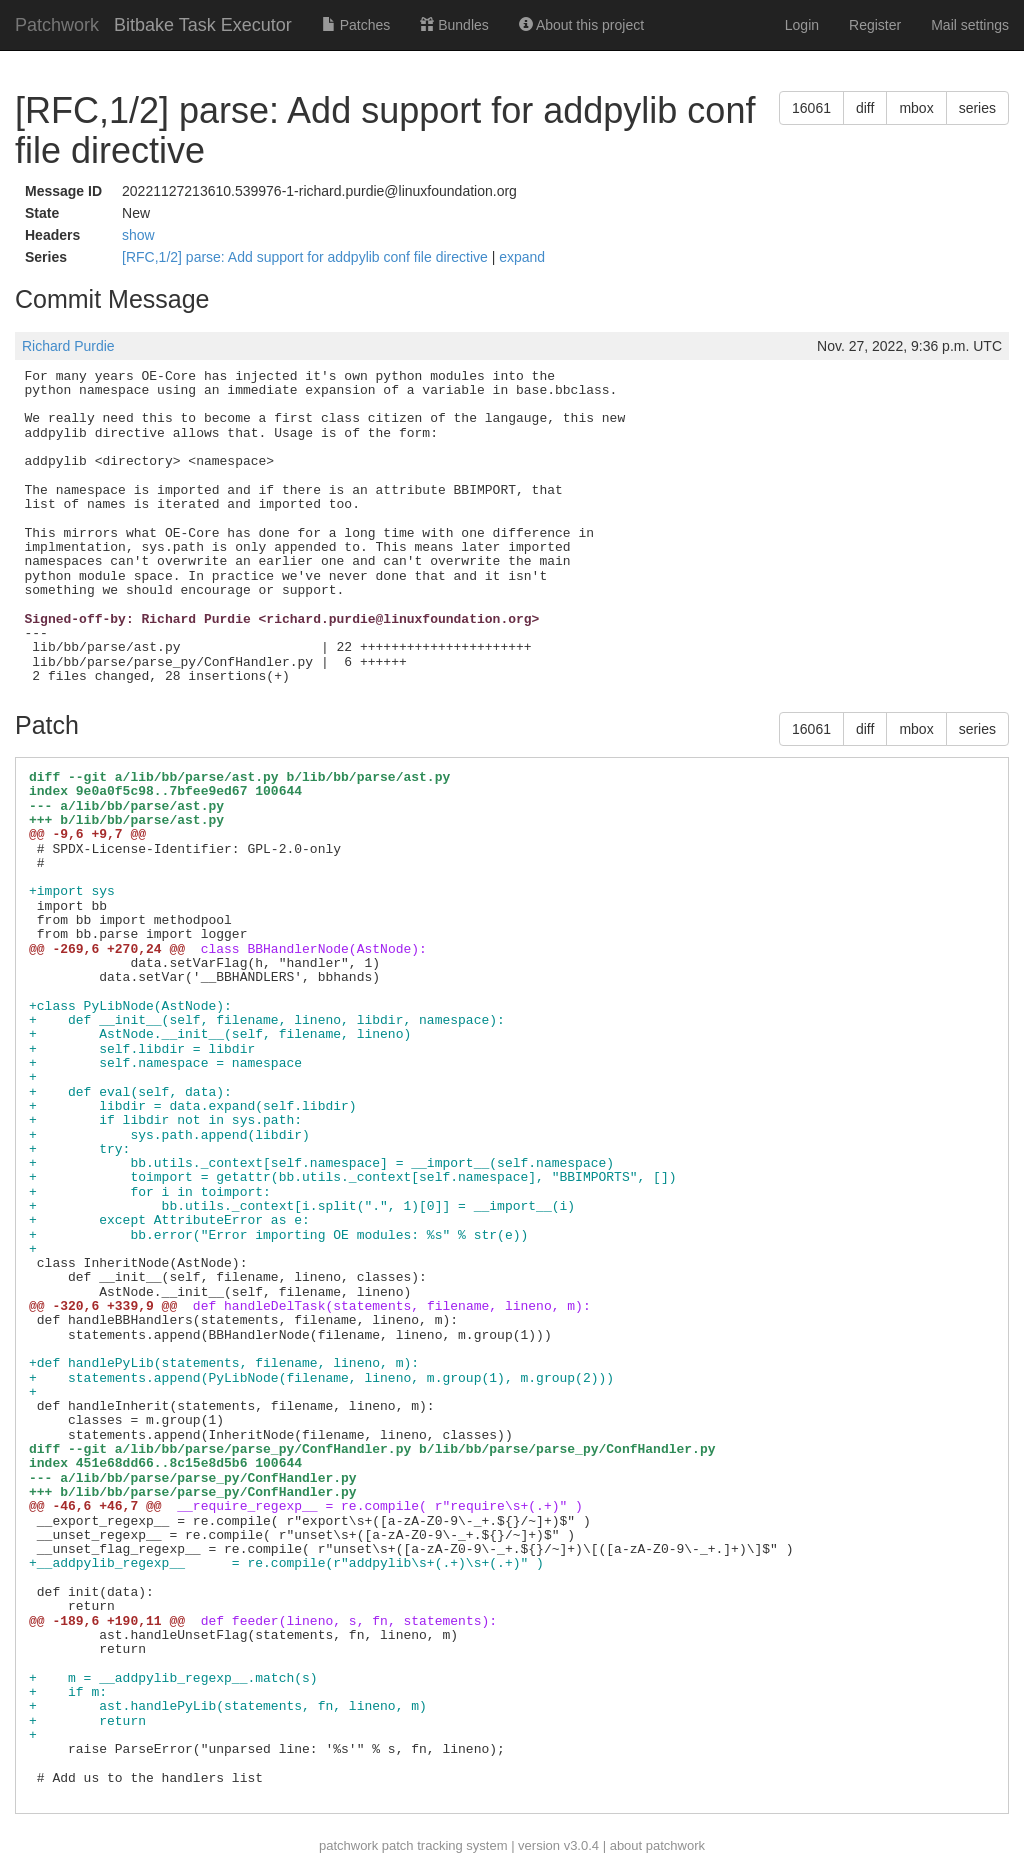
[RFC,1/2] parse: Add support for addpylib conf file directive (307, 257)
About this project (581, 25)
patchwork (348, 1845)
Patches (356, 25)
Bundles (454, 25)
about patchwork (657, 1845)
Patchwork (57, 25)
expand (522, 257)
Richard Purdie (68, 346)
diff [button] (865, 108)
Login (802, 25)
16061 (811, 108)
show (138, 235)
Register (875, 25)
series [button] (977, 108)
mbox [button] (916, 108)
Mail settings (970, 25)
